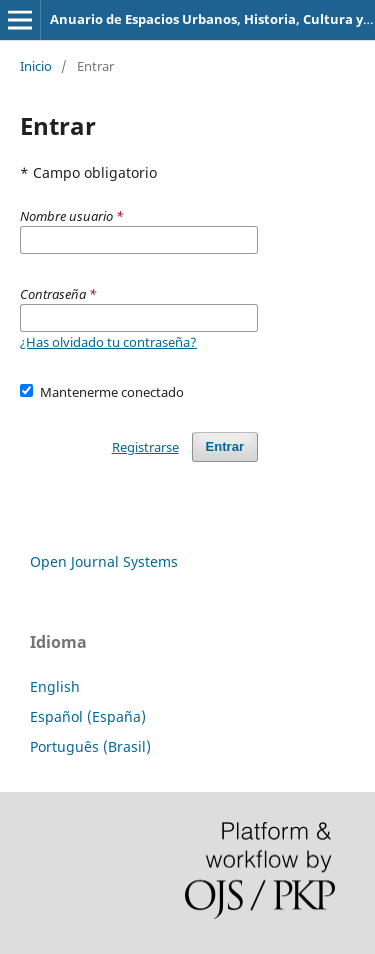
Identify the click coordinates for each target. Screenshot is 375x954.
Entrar (225, 446)
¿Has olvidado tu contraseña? (108, 342)
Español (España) (88, 716)
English (55, 686)
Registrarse (145, 447)
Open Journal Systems (104, 561)
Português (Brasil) (90, 746)
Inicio (36, 66)
